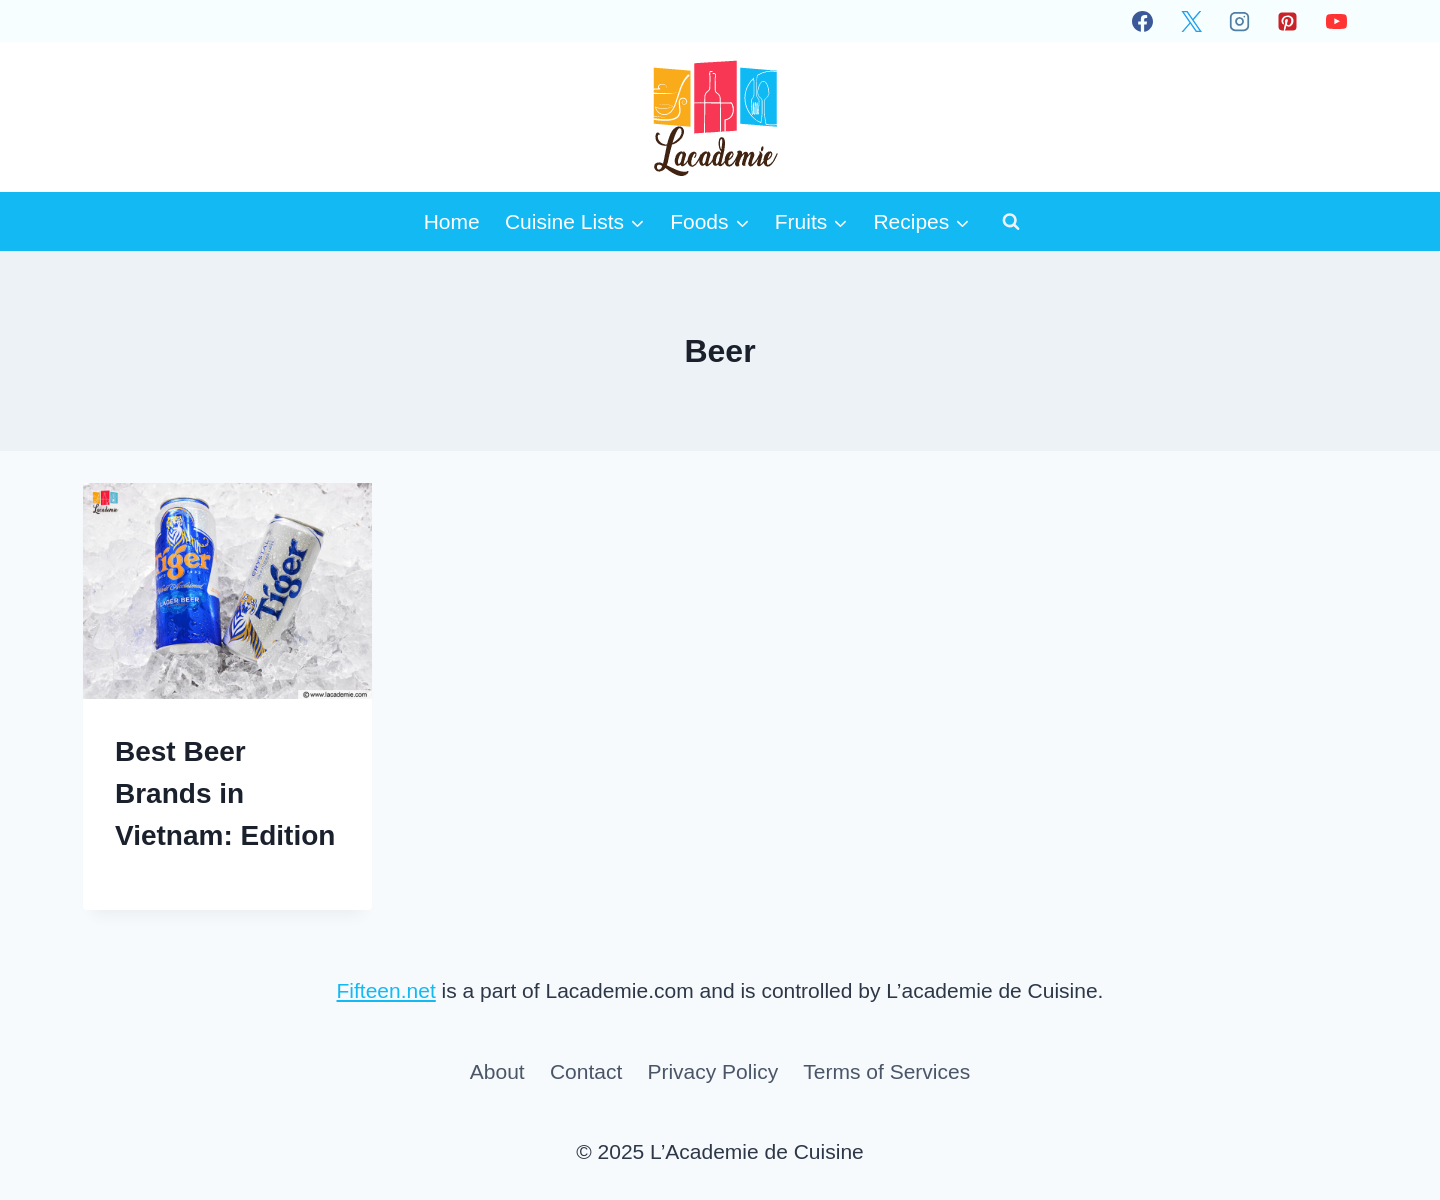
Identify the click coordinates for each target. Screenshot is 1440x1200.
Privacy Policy (712, 1071)
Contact (586, 1071)
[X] (1191, 21)
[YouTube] (1336, 21)
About (497, 1071)
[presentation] (227, 591)
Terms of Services (886, 1071)
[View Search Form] (1011, 221)
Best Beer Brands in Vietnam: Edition (225, 793)
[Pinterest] (1288, 21)
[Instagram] (1239, 21)
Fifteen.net (386, 990)
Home (452, 221)
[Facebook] (1143, 21)
